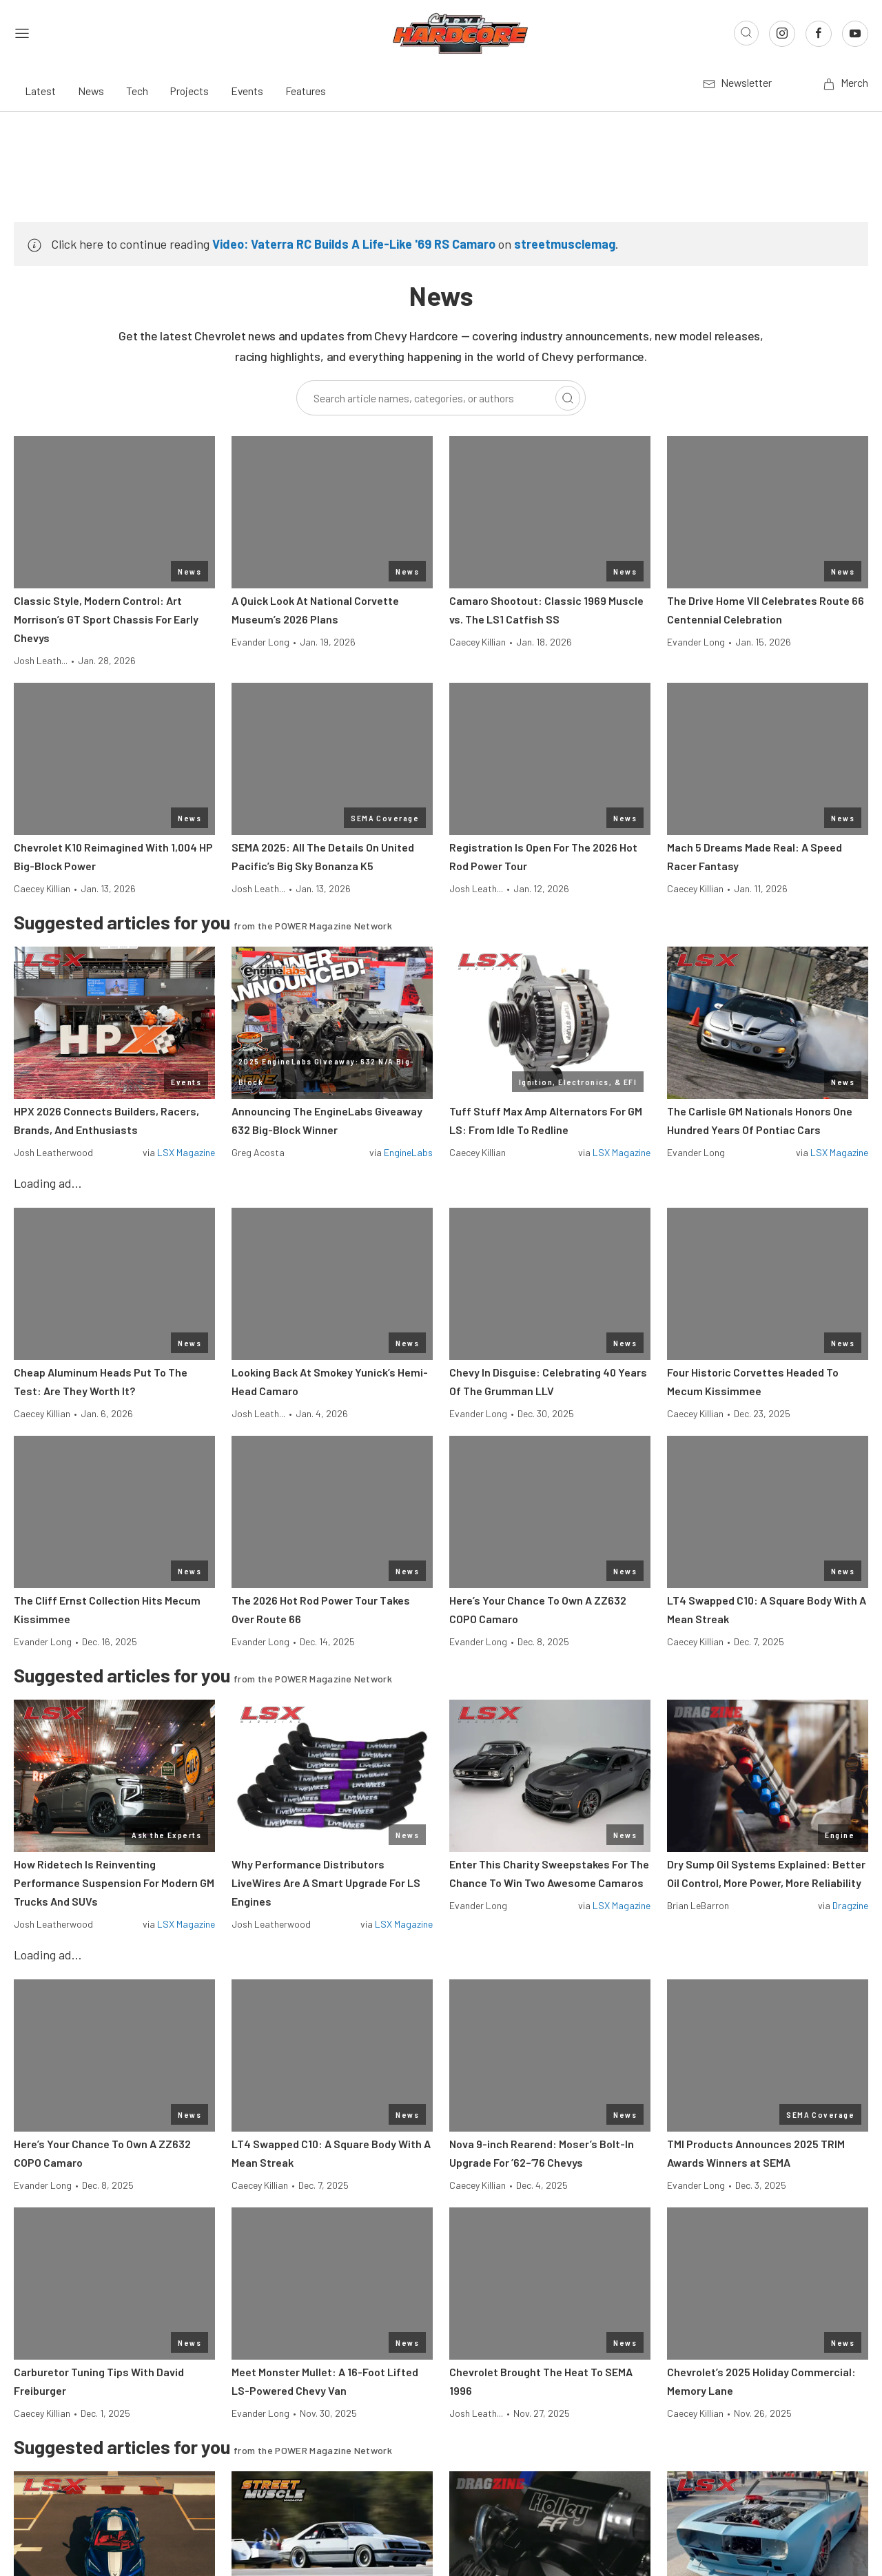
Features (305, 90)
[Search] (567, 398)
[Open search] (746, 33)
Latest (40, 90)
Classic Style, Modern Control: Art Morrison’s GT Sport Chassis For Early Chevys (106, 619)
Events (247, 90)
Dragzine (850, 1905)
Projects (189, 90)
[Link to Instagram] (782, 34)
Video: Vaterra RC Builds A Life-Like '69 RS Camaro (353, 243)
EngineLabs (408, 1152)
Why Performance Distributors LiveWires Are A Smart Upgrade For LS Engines (326, 1882)
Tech (137, 90)
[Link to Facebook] (819, 34)
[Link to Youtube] (855, 34)
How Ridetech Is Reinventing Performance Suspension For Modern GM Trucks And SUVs (114, 1882)
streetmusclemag (564, 243)
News (91, 90)
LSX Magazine (186, 1152)
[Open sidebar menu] (22, 33)
